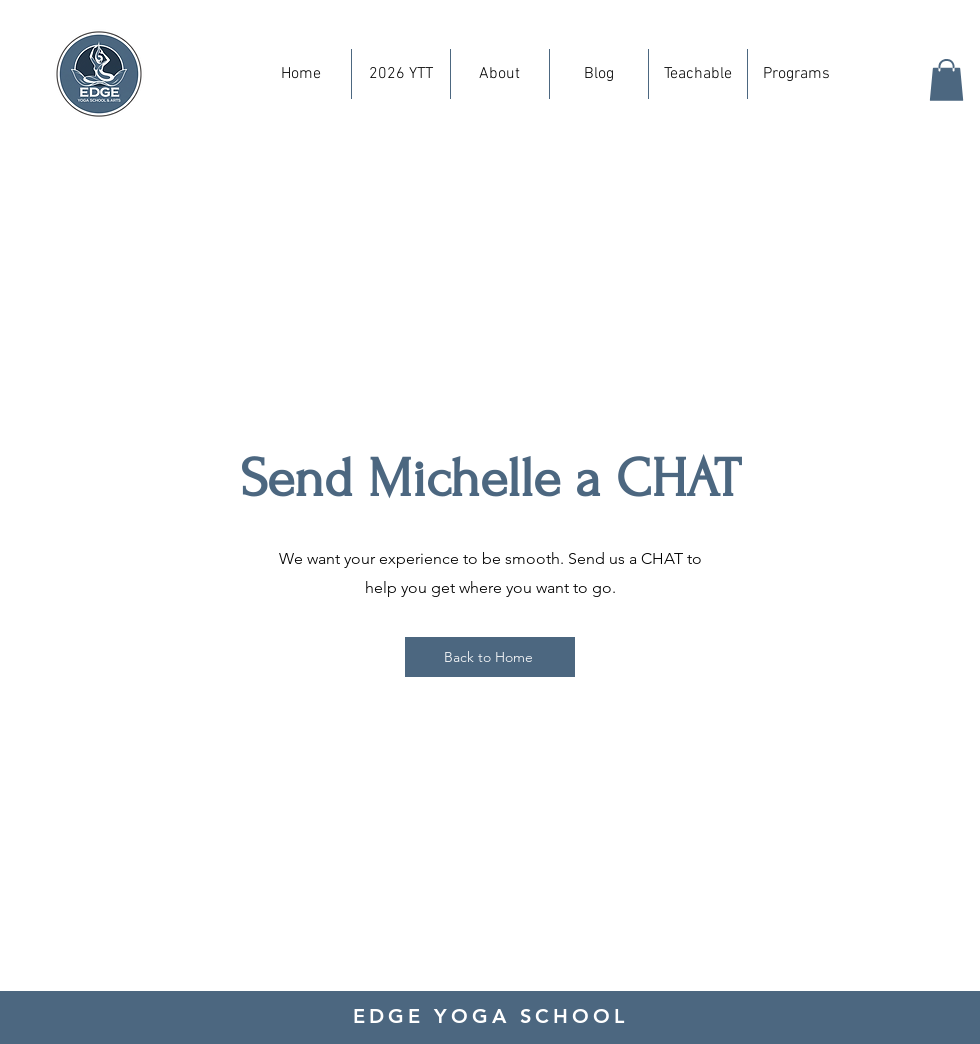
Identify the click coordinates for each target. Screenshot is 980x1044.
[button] (946, 80)
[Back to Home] (490, 657)
